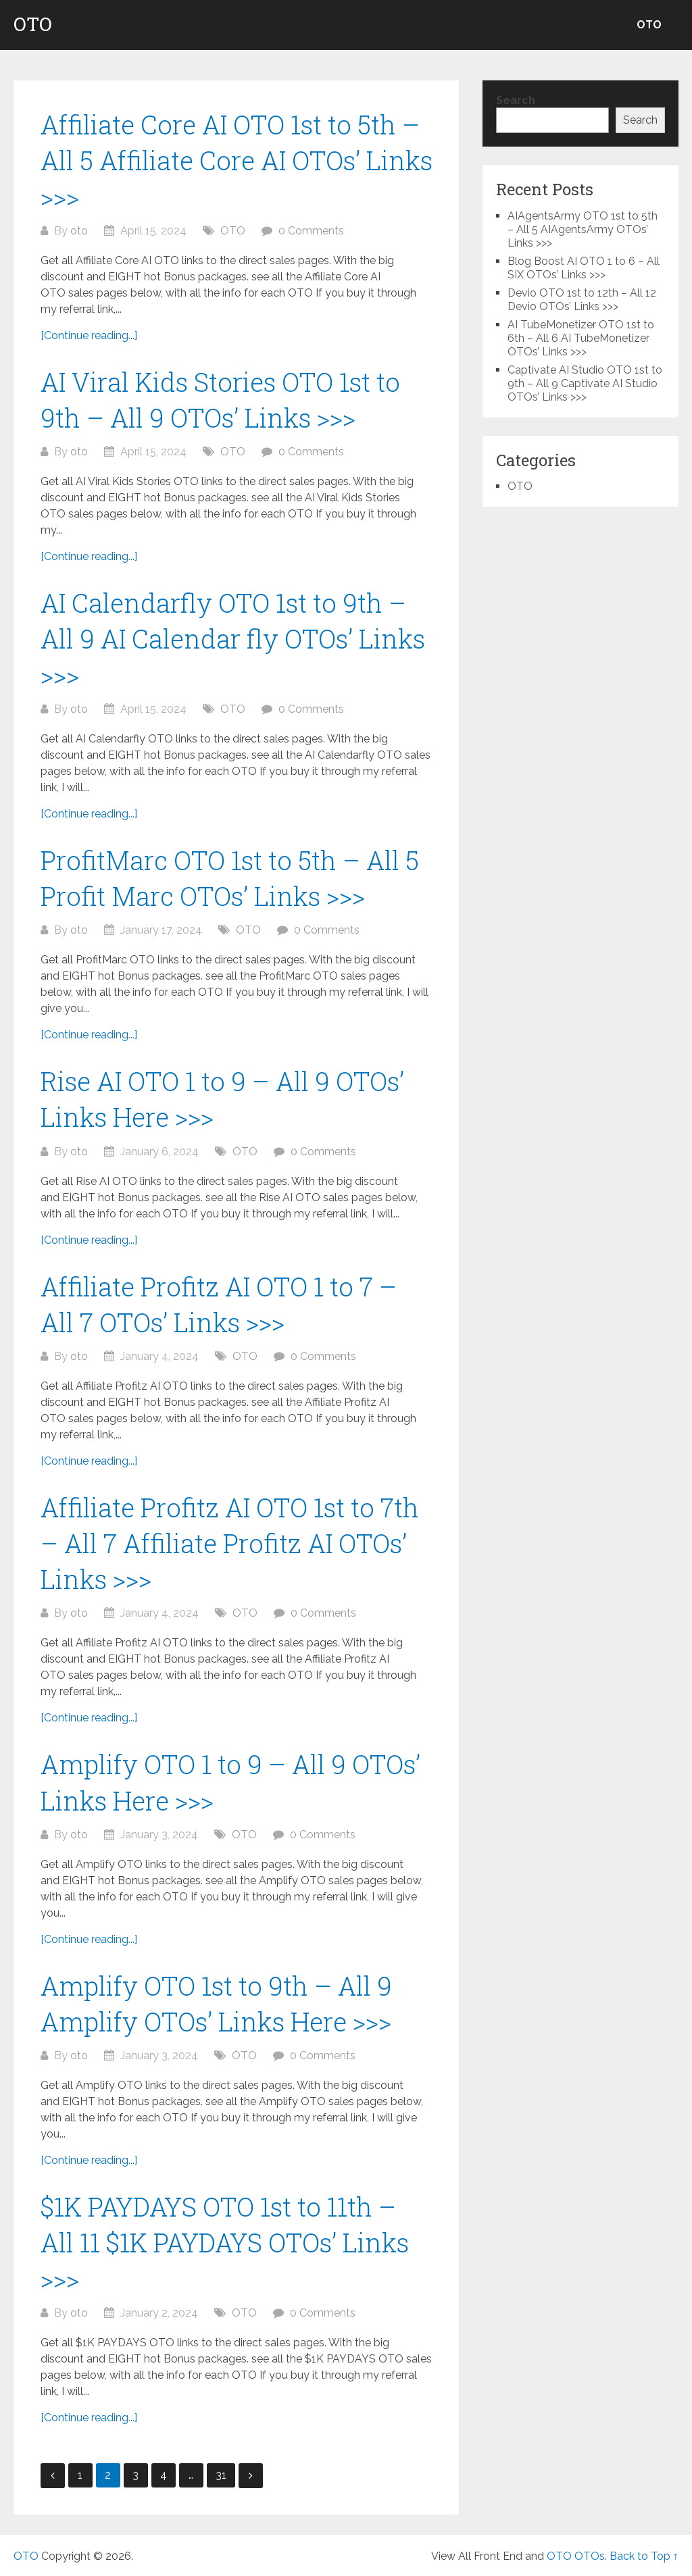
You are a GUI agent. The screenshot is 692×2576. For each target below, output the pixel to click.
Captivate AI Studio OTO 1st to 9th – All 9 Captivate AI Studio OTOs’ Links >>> (585, 383)
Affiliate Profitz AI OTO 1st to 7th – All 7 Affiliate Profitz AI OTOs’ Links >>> (230, 1543)
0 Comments (311, 230)
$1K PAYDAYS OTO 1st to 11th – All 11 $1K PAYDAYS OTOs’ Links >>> (225, 2242)
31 (221, 2475)
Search (515, 100)
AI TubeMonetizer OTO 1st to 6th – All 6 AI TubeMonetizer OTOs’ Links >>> (581, 338)
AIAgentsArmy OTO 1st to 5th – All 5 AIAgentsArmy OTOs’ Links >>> (583, 229)
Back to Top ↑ (644, 2556)
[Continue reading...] (89, 335)
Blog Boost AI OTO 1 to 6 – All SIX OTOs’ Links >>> (584, 268)
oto (79, 230)
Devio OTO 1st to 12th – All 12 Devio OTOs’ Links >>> (582, 299)
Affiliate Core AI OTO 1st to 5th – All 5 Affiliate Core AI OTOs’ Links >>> (236, 160)
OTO (33, 24)
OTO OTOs (576, 2556)
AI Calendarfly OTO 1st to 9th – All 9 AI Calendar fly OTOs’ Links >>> (233, 638)
